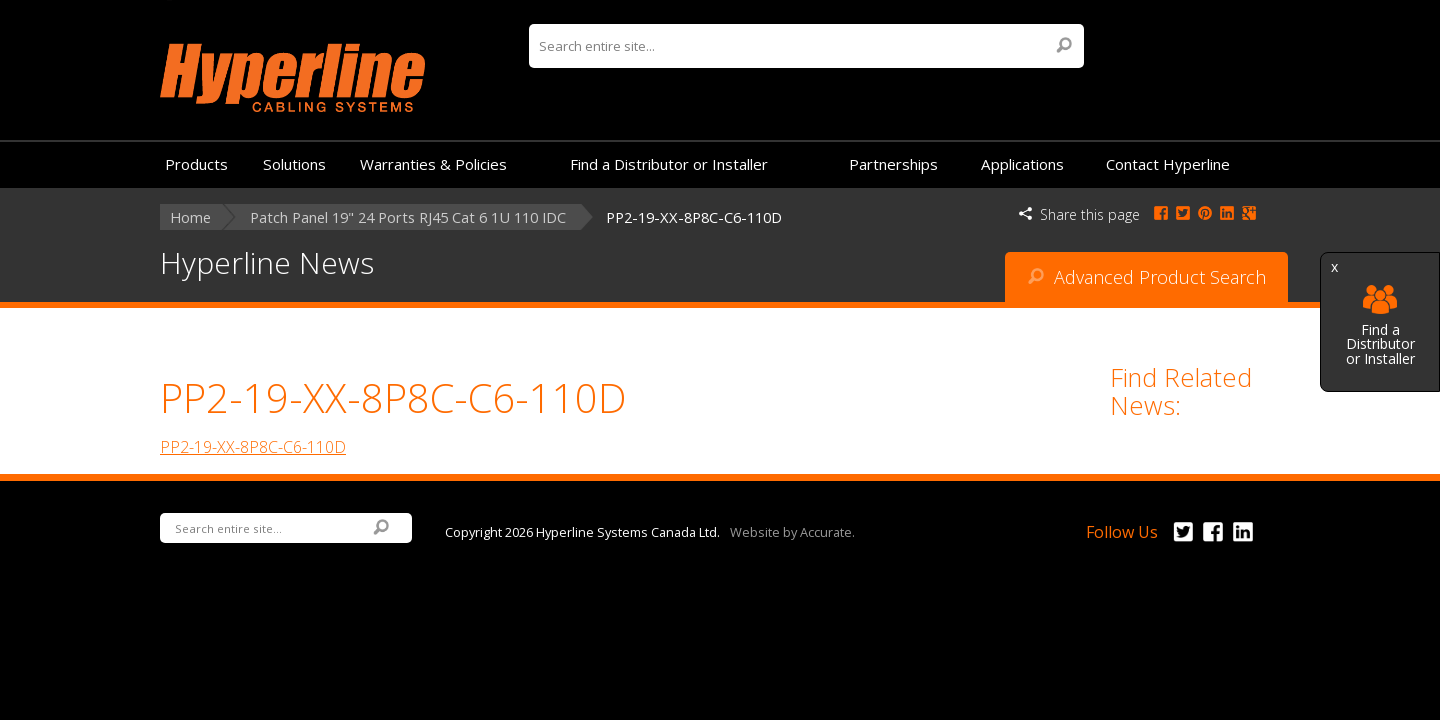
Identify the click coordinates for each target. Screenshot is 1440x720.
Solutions (294, 164)
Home (190, 217)
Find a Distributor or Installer (1380, 325)
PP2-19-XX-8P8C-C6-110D (253, 447)
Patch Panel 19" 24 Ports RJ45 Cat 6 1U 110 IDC (408, 217)
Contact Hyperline (1168, 164)
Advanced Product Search (1147, 277)
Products (196, 164)
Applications (1022, 164)
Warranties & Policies (433, 164)
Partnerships (893, 164)
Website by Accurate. (792, 531)
